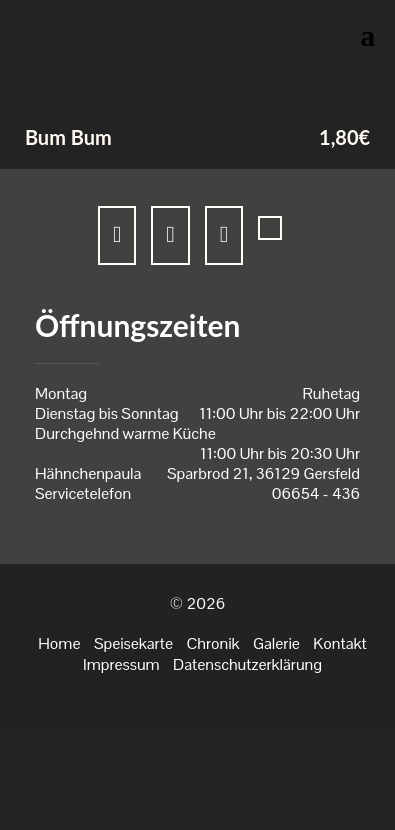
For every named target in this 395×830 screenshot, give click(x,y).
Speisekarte (133, 643)
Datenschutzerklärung (247, 664)
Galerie (276, 643)
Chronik (212, 643)
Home (59, 643)
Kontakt (339, 643)
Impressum (121, 664)
